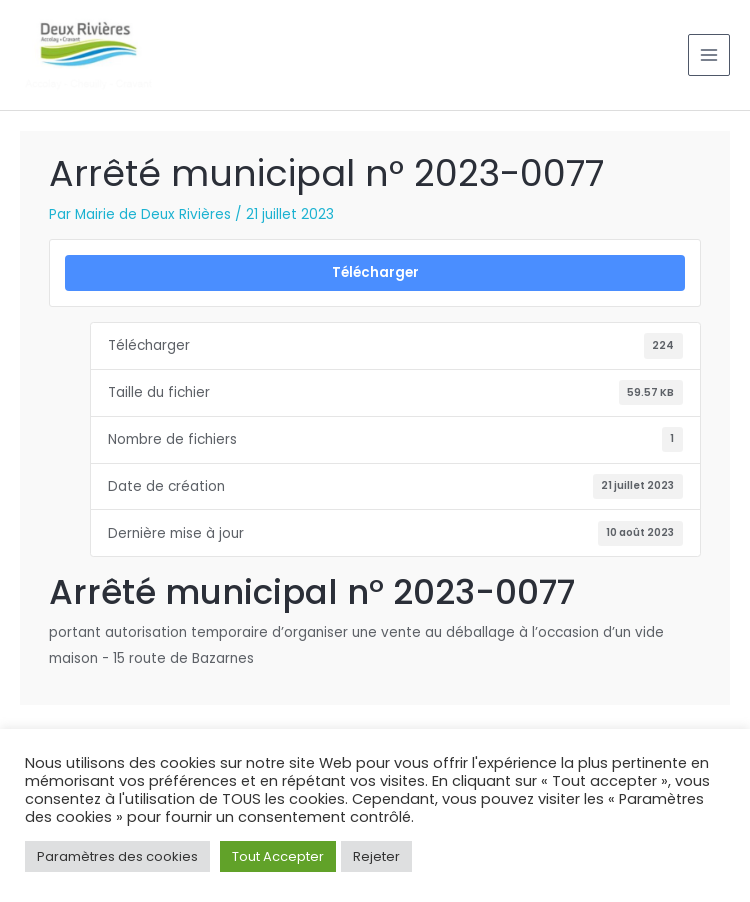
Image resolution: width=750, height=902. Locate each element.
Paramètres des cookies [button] (117, 856)
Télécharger (375, 272)
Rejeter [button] (376, 856)
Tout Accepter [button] (278, 856)
